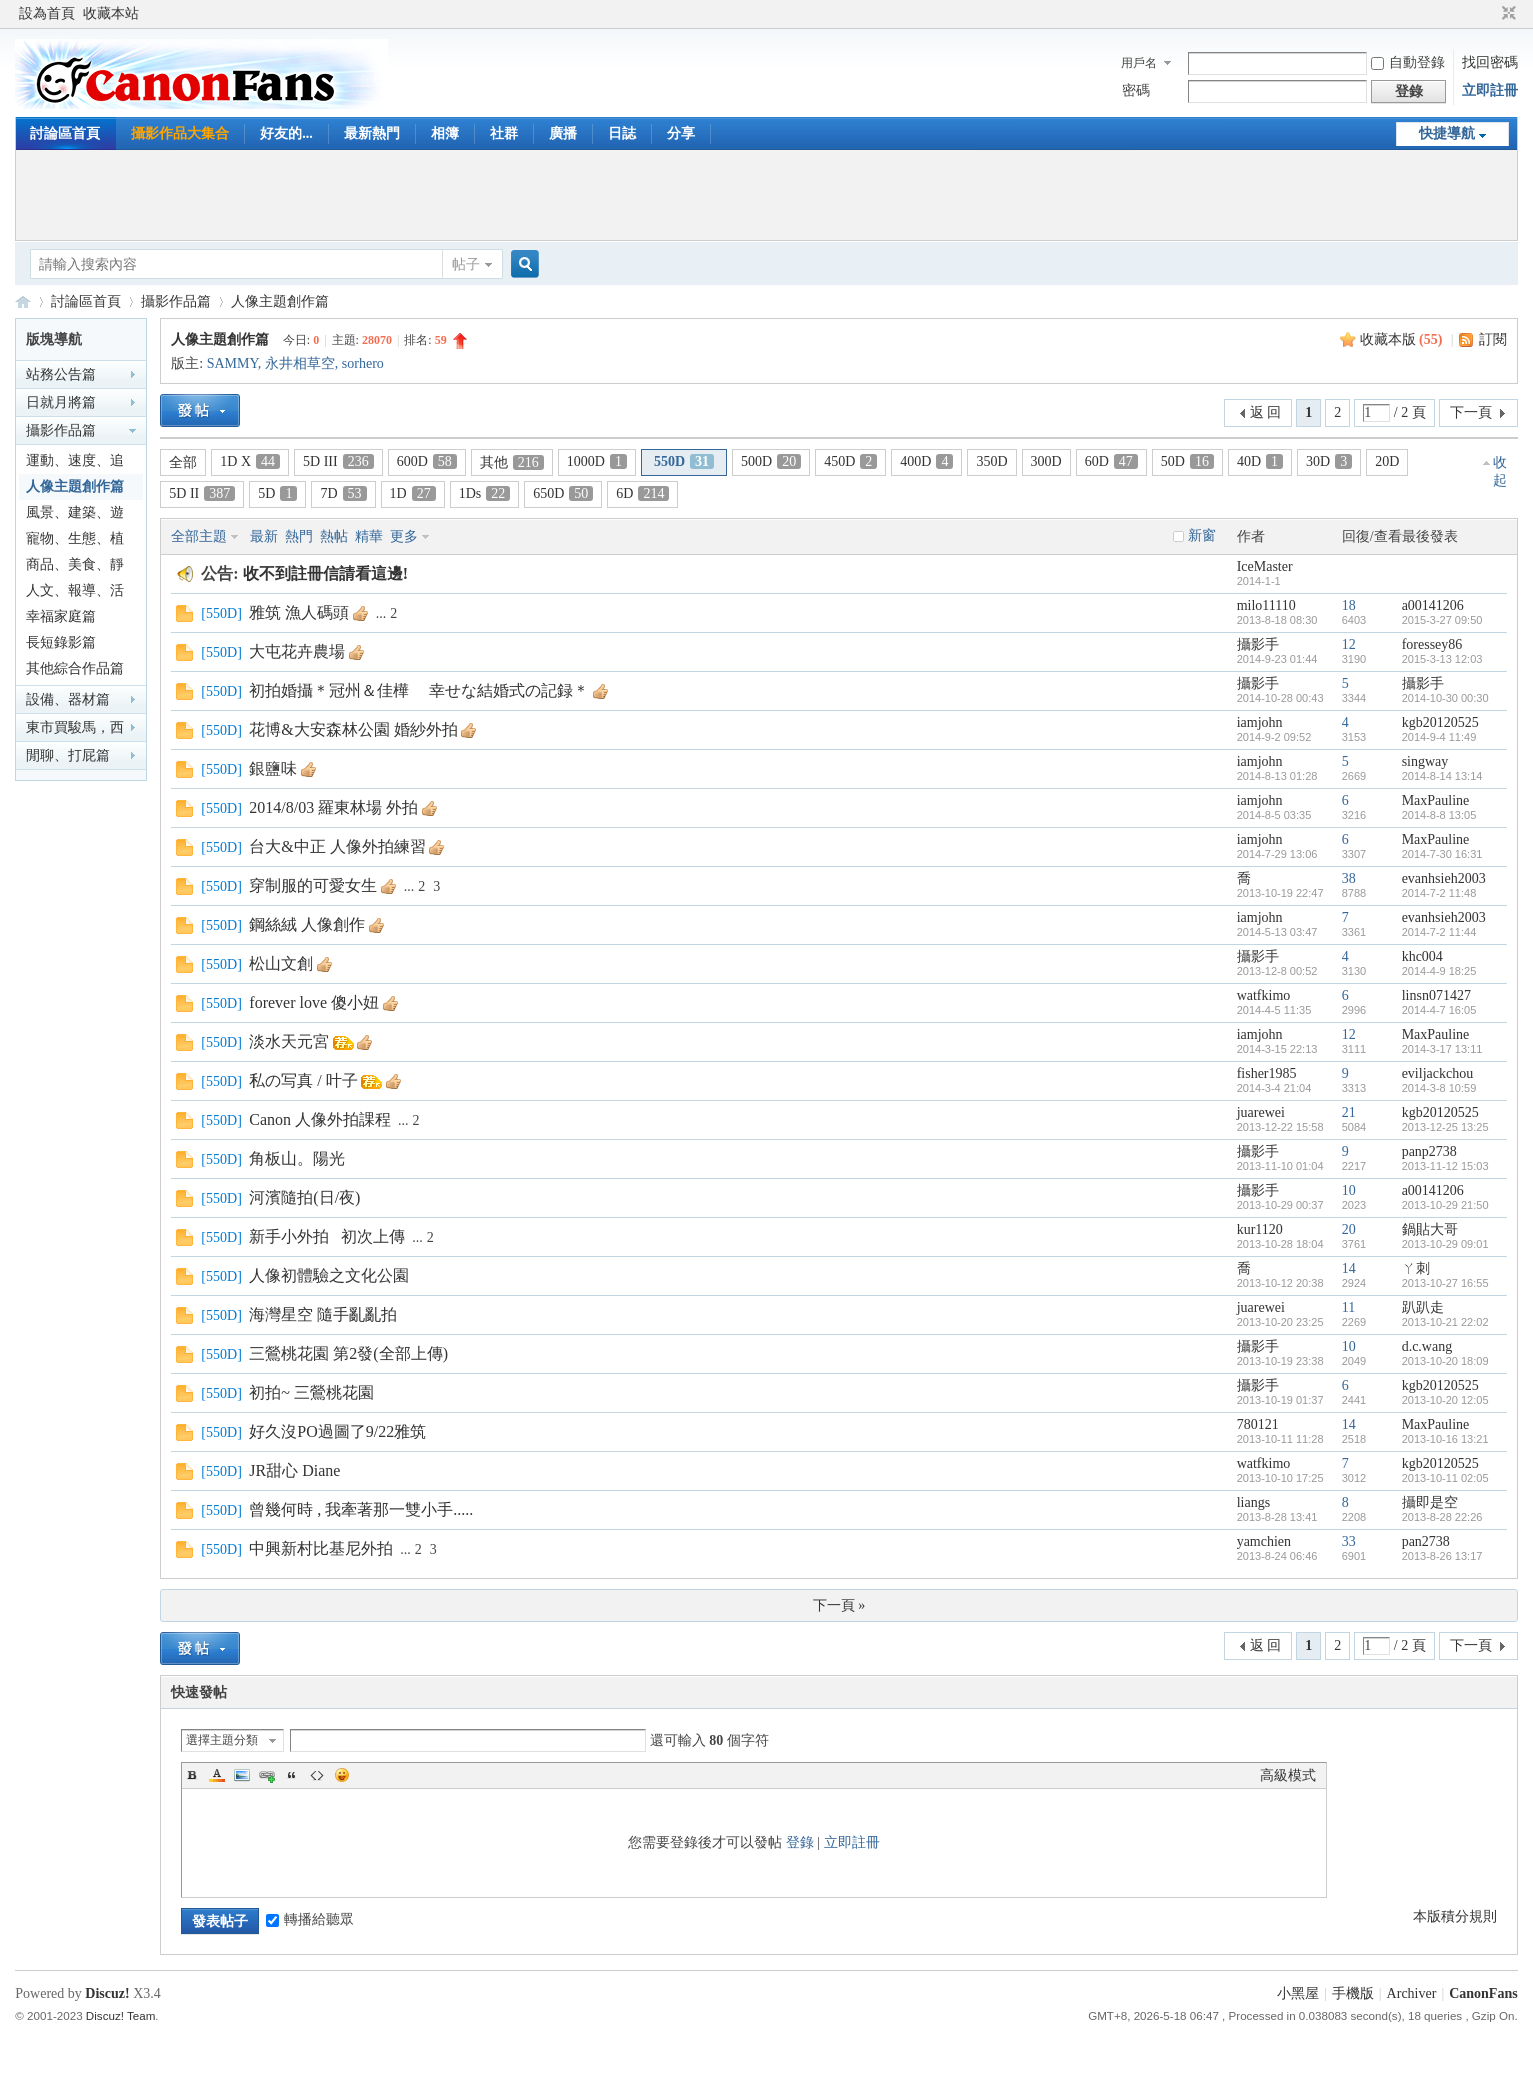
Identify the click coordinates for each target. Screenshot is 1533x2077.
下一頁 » (839, 1605)
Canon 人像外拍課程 (320, 1119)
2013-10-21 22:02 (1445, 1322)
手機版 (1353, 1993)
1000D (597, 461)
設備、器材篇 (68, 699)
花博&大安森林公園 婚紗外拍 (353, 729)
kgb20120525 (1440, 722)
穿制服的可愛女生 (313, 885)
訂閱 (1493, 339)
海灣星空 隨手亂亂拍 (323, 1314)
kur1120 (1260, 1229)
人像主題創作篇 (280, 301)
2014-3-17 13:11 (1442, 1049)
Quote (292, 1775)
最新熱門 (372, 133)
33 (1349, 1541)
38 (1349, 878)
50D (1187, 461)
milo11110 (1266, 605)
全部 (183, 462)
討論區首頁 (65, 133)
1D (413, 493)
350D (991, 461)
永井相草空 (300, 363)
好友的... (286, 133)
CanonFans (23, 301)
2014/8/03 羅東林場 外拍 (333, 807)
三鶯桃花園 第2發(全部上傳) (348, 1353)
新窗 (1202, 535)
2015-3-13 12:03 (1442, 659)
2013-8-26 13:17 (1442, 1556)
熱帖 (334, 536)
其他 (512, 462)
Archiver (1412, 1993)
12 (1349, 644)
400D (926, 461)
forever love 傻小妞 (314, 1002)
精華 (369, 536)
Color (217, 1775)
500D (771, 461)
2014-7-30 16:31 (1442, 854)
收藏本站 (111, 13)
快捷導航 (1447, 133)
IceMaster (1265, 566)
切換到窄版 (1506, 14)
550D (684, 461)
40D (1260, 461)
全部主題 (199, 536)
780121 (1258, 1424)
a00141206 (1433, 605)
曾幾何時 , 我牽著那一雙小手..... (361, 1509)
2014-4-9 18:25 (1439, 971)
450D (850, 461)
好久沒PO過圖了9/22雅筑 (337, 1431)
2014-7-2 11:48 (1439, 893)
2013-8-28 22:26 (1442, 1517)
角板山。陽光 (297, 1158)
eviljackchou (1438, 1073)
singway (1425, 761)
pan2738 (1426, 1541)
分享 (681, 133)
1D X (250, 461)
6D (642, 493)
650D (563, 493)
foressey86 (1432, 644)
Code (317, 1775)
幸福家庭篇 (61, 616)
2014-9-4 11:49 (1439, 737)
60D (1111, 461)
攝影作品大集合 (180, 133)
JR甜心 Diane (294, 1470)
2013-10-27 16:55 (1445, 1283)
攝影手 (1258, 644)
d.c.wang (1427, 1346)
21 (1349, 1112)
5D (277, 493)
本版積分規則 (1455, 1916)
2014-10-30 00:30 (1445, 698)
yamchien (1264, 1541)
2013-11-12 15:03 (1445, 1166)
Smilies (342, 1775)
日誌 (622, 133)
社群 (504, 133)
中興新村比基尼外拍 (321, 1548)
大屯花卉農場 (297, 651)
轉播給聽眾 (310, 1919)
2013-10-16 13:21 (1445, 1439)
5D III (338, 461)
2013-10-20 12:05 (1445, 1400)
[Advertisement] (766, 195)
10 (1349, 1190)
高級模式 (1288, 1775)
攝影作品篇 (176, 301)
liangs (1253, 1502)
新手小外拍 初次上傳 (327, 1236)
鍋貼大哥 (1430, 1229)
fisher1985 (1267, 1073)
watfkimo (1264, 995)
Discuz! (107, 1993)
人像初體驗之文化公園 (329, 1275)
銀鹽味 (273, 768)
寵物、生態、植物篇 (75, 541)
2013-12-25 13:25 (1445, 1127)
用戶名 (1139, 63)
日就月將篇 (61, 402)
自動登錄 (1408, 62)
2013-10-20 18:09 (1445, 1361)
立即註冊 (1490, 90)
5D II (202, 493)
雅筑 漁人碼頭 (299, 612)
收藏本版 (1401, 339)
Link (267, 1775)
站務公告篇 (61, 374)
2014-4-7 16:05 (1439, 1010)
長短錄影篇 (61, 642)
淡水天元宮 (289, 1041)
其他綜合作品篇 (75, 668)
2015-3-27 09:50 (1442, 620)
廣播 (563, 133)
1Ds (485, 493)
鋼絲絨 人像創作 (307, 924)
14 (1349, 1268)
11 (1348, 1307)
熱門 (299, 536)
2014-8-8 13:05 (1439, 815)
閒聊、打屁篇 (68, 755)
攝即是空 (1430, 1502)
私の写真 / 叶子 (303, 1080)
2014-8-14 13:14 (1442, 776)
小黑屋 (1298, 1993)
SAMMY (232, 363)
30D (1329, 461)
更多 (404, 536)
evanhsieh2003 (1444, 878)
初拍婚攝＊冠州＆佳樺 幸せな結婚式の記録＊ (419, 690)
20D (1387, 461)
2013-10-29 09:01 (1445, 1244)
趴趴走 (1423, 1307)
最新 (264, 536)
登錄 (800, 1842)
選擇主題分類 (222, 1740)
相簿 (445, 133)
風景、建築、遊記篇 (75, 515)
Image (242, 1775)
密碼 (1136, 90)
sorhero (363, 363)
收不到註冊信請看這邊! (325, 573)
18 (1349, 605)
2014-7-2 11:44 (1439, 932)
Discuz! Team (120, 2015)
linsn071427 (1436, 995)
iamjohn (1260, 722)
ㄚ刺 (1416, 1268)
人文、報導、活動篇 (75, 593)
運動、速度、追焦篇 (75, 463)
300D (1046, 461)
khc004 (1422, 956)
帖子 (466, 264)
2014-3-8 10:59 (1439, 1088)
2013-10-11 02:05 (1445, 1478)
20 (1349, 1229)
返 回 (1266, 412)
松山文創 (281, 963)
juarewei (1261, 1112)
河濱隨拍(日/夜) (304, 1197)
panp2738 (1429, 1151)
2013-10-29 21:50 (1445, 1205)
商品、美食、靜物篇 (75, 567)
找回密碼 (1490, 62)
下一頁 (1471, 412)
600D (427, 461)
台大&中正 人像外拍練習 (337, 846)
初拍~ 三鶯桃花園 (311, 1392)
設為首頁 (47, 13)
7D (343, 493)
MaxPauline (1436, 800)
